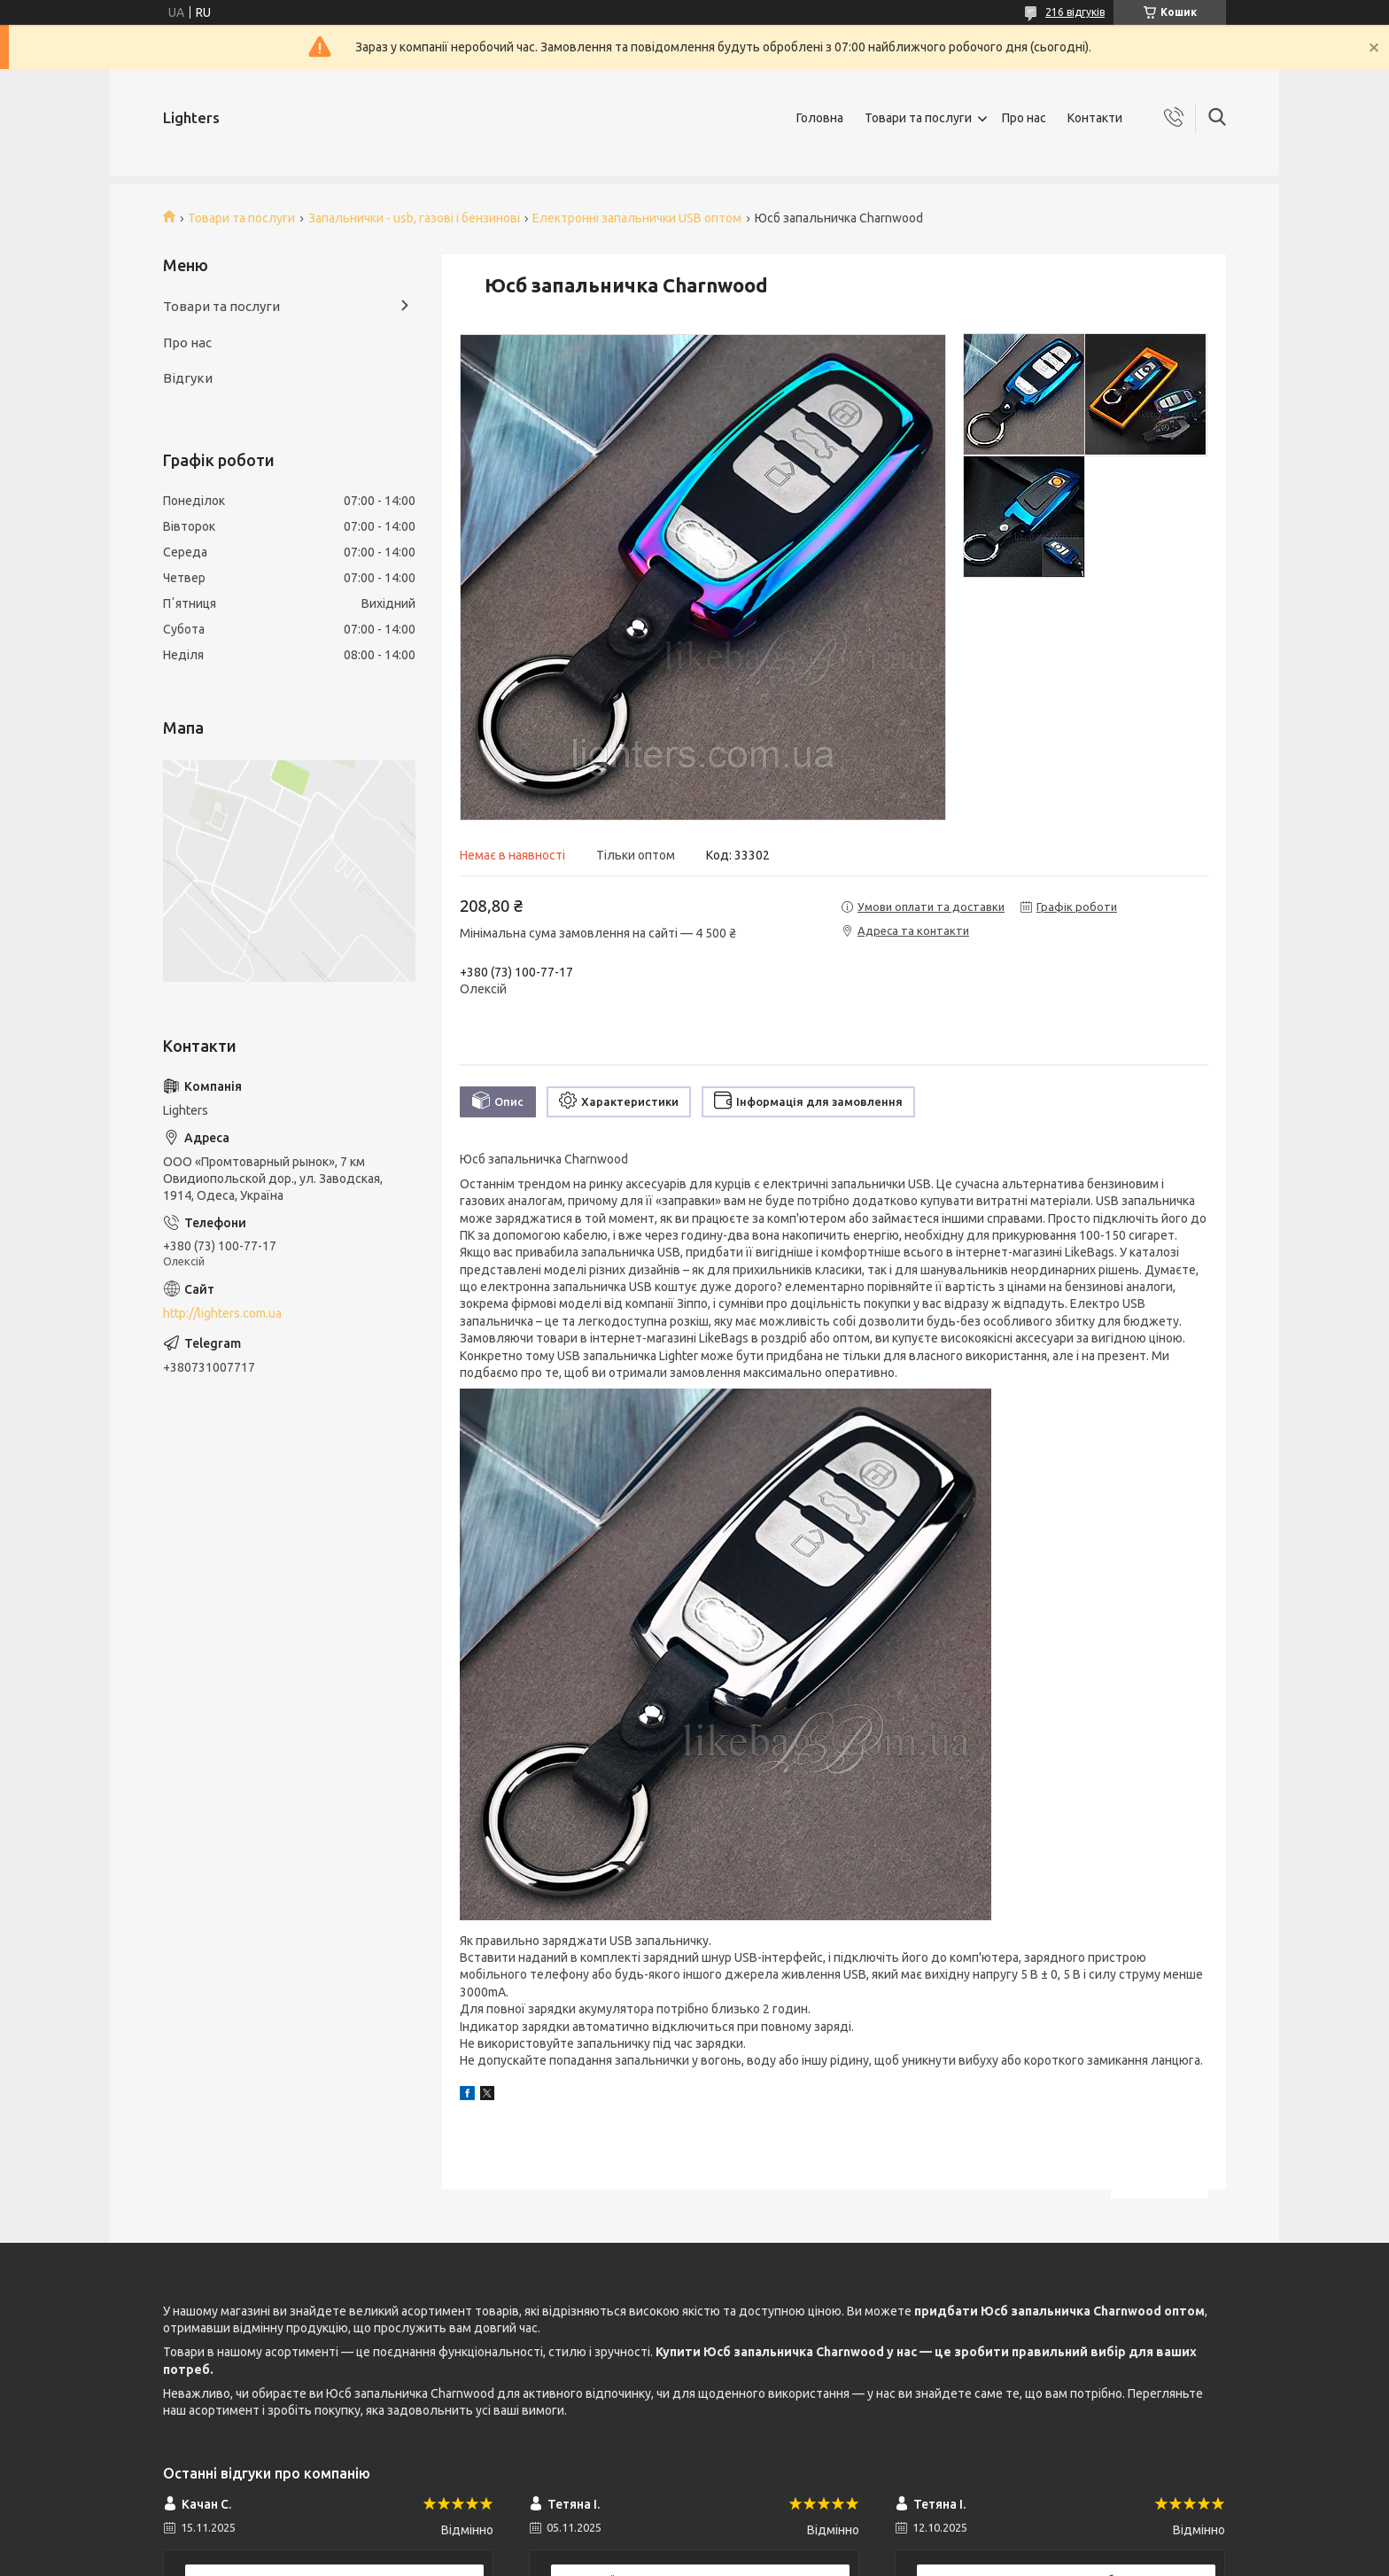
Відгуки (188, 377)
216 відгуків (1075, 12)
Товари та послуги (918, 118)
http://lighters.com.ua (222, 1313)
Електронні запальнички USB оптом (636, 218)
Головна (819, 118)
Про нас (1024, 118)
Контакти (1094, 118)
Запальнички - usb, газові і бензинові (414, 218)
